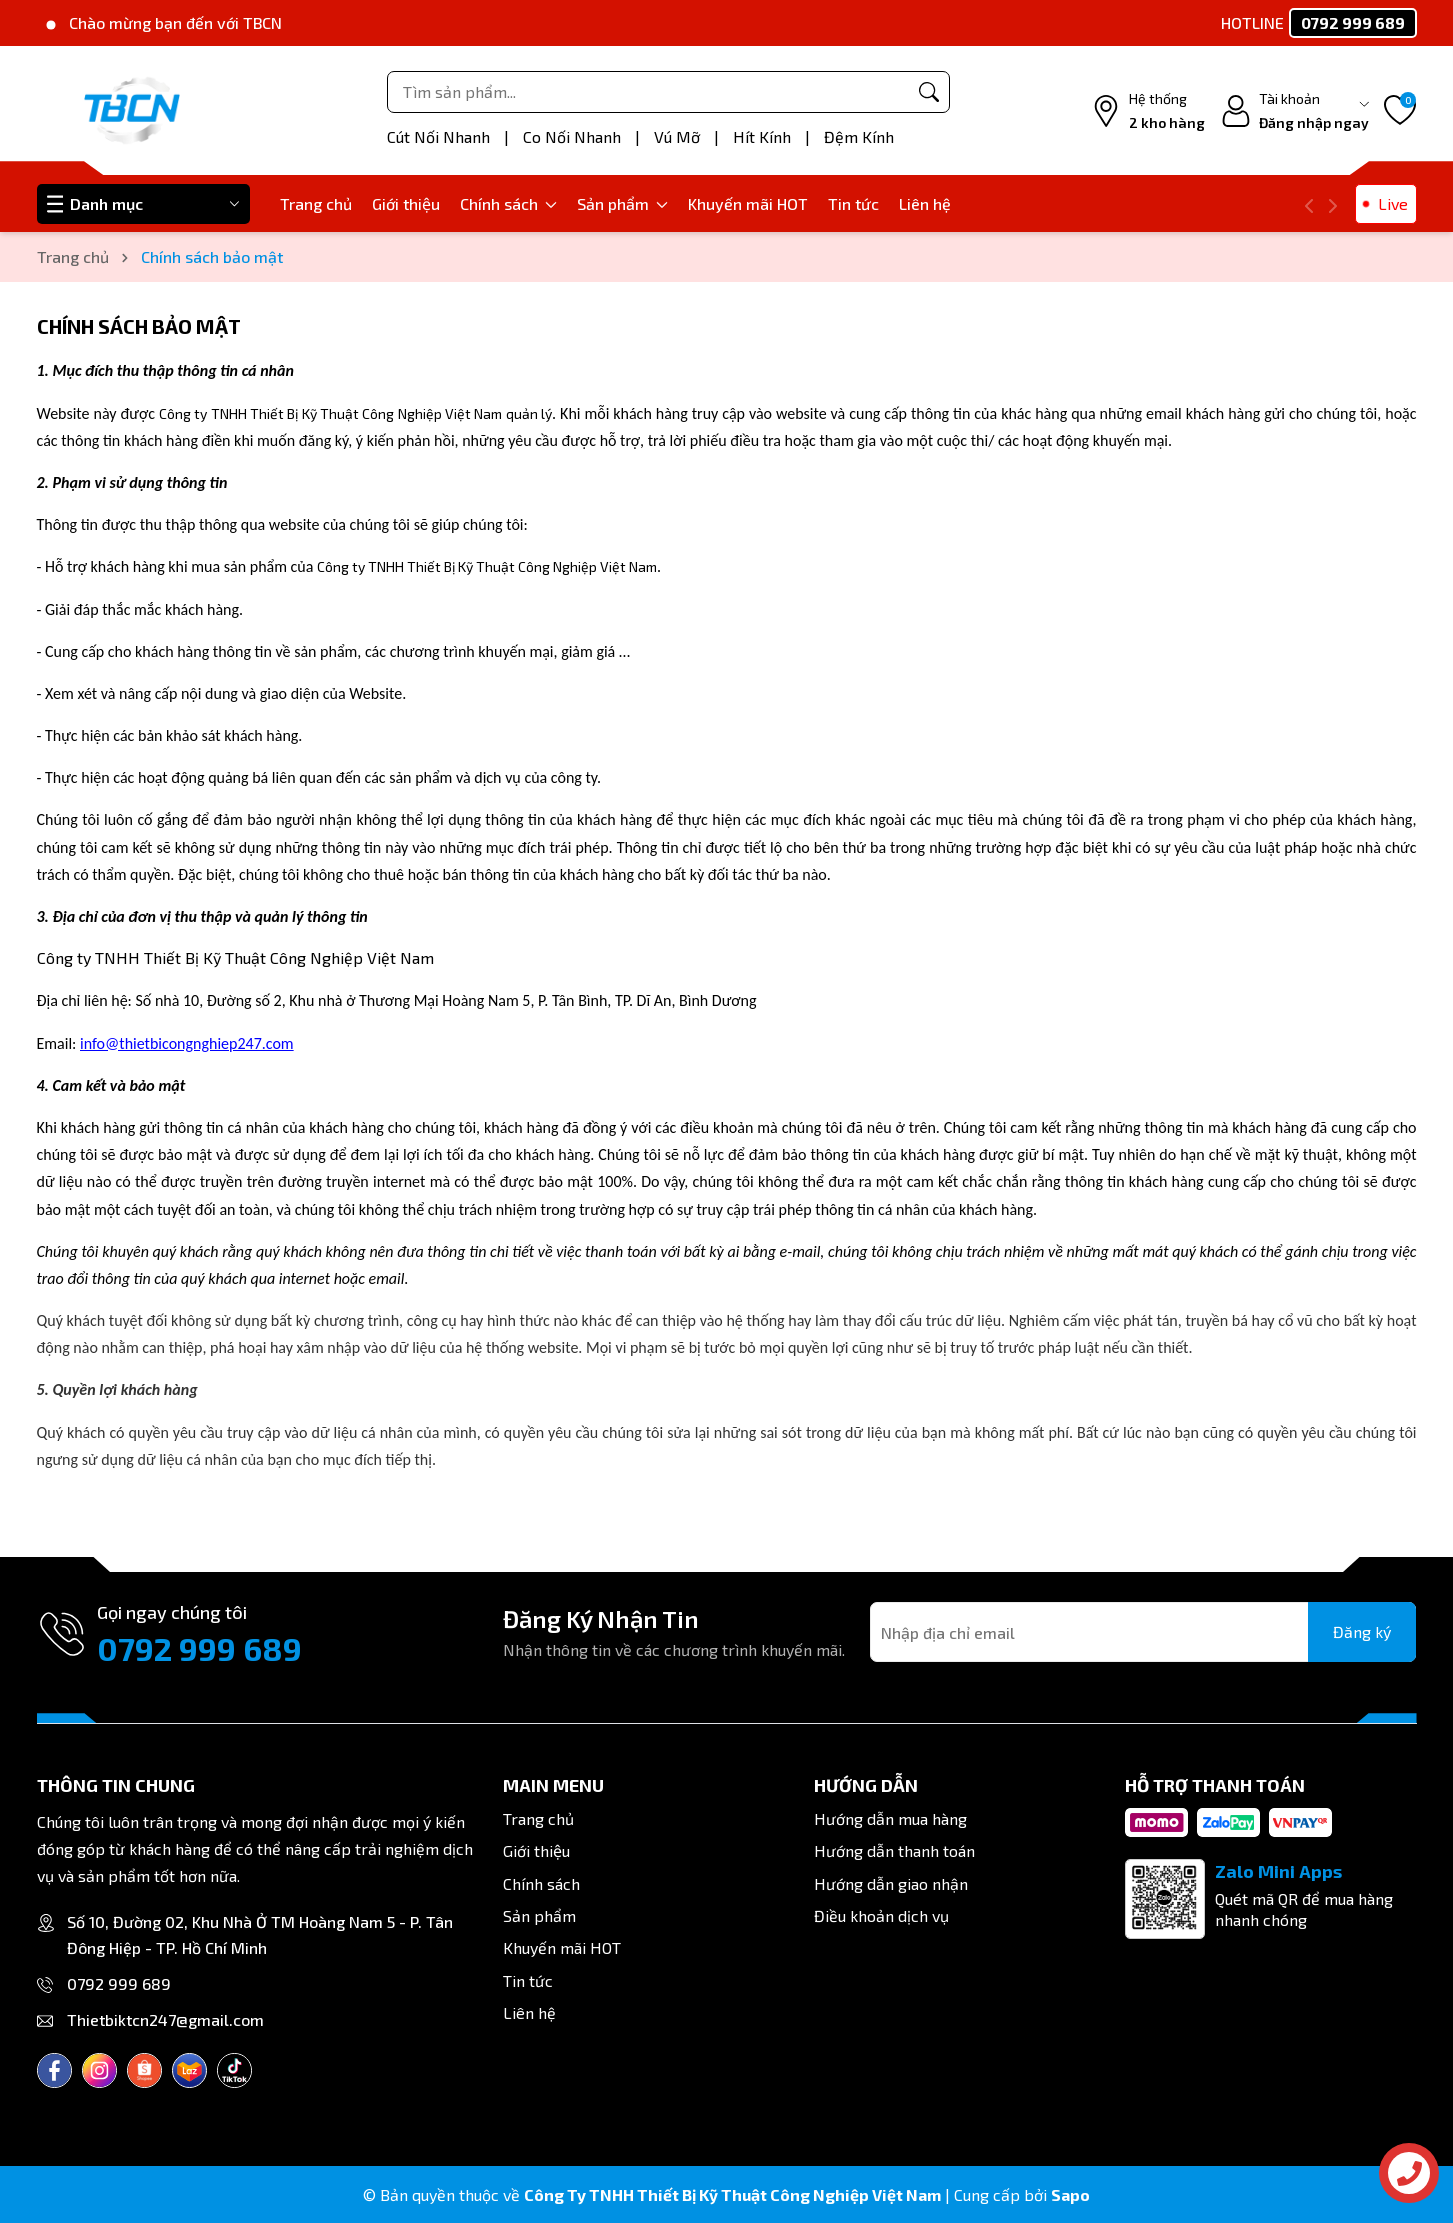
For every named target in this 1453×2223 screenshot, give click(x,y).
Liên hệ (925, 203)
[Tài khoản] (1294, 111)
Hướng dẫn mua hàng (890, 1818)
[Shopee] (144, 2070)
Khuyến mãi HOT (748, 203)
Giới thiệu (406, 203)
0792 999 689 (199, 1648)
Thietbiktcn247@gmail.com (165, 2019)
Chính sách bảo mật (139, 326)
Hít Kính (764, 136)
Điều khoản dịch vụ (881, 1915)
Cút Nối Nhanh (440, 136)
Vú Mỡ (679, 136)
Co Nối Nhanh (574, 136)
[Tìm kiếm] (929, 92)
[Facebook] (54, 2070)
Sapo (1070, 2194)
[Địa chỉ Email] (1143, 1632)
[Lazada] (189, 2070)
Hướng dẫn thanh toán (894, 1850)
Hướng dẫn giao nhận (891, 1883)
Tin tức (853, 203)
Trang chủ (316, 203)
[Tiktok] (234, 2070)
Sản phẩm (622, 203)
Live (1393, 203)
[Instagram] (99, 2070)
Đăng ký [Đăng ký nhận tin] (1362, 1631)
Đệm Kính (859, 136)
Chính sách (508, 203)
